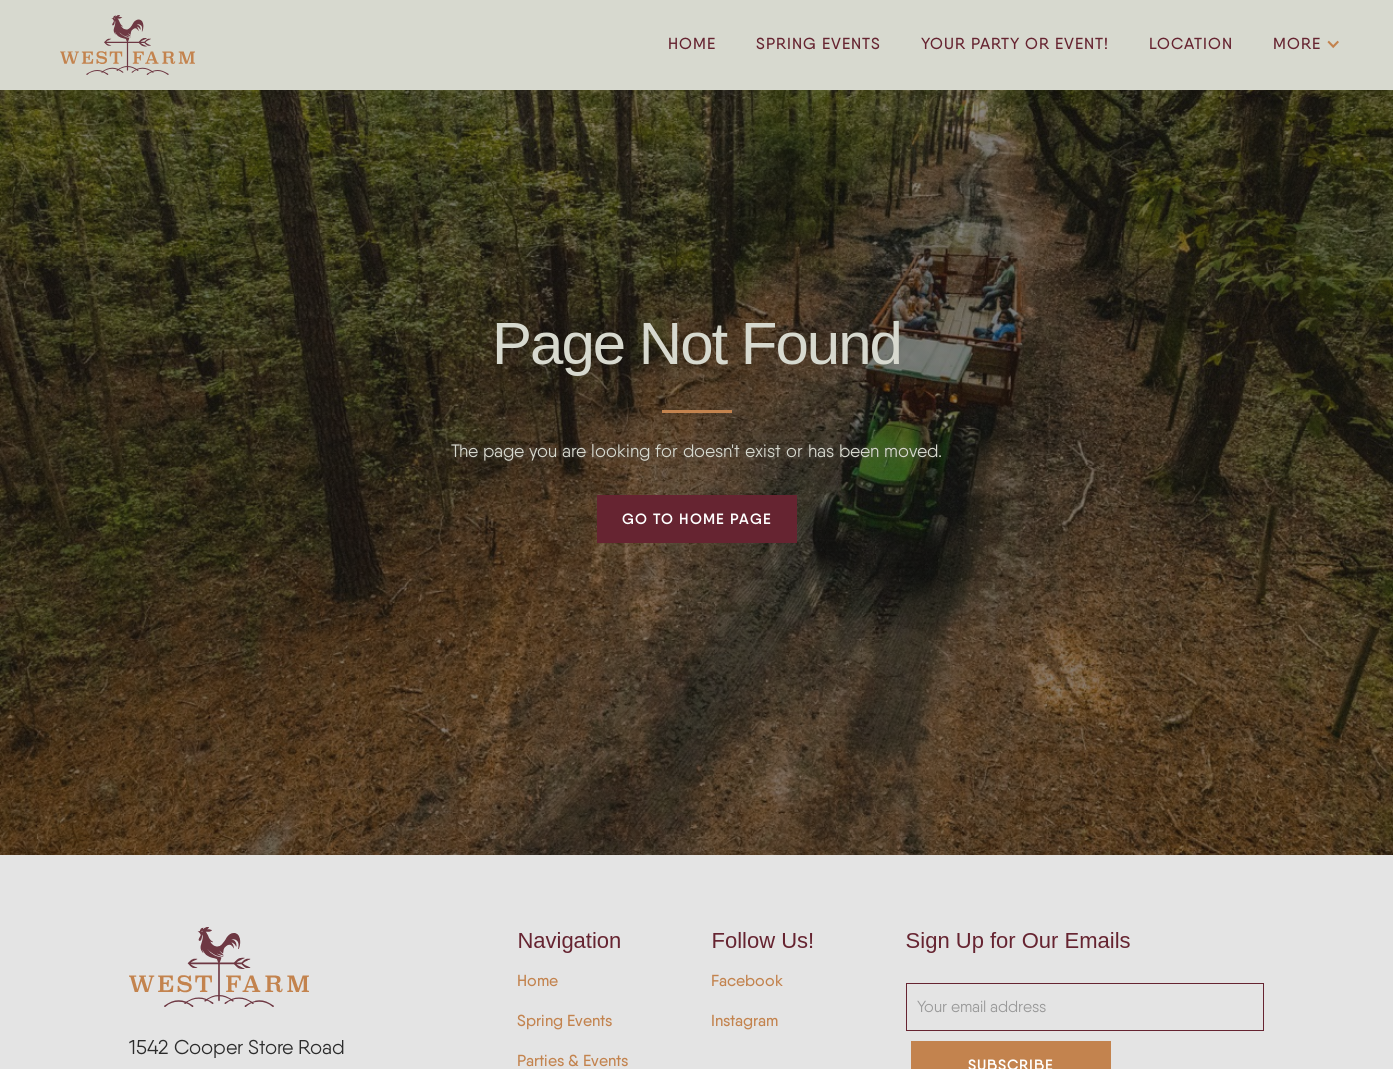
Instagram (744, 1020)
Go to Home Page (697, 518)
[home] (127, 45)
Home (537, 980)
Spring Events (564, 1020)
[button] (1303, 45)
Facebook (747, 980)
